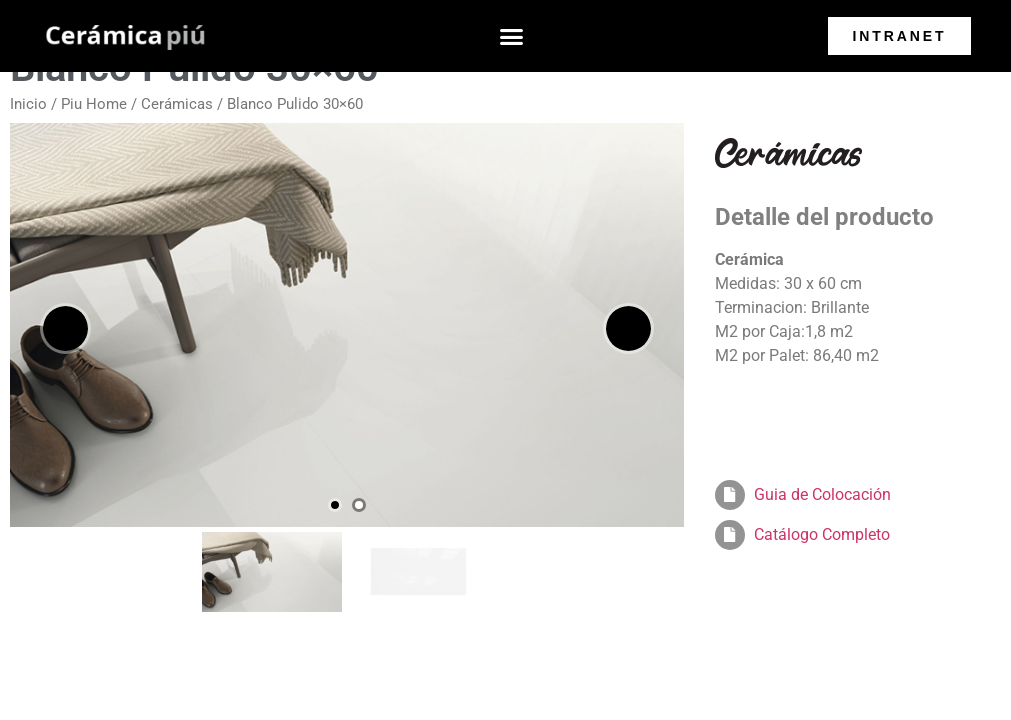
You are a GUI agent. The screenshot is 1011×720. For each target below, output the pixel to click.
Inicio (28, 104)
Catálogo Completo (822, 534)
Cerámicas (177, 104)
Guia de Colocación (822, 494)
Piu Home (94, 104)
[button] (512, 36)
